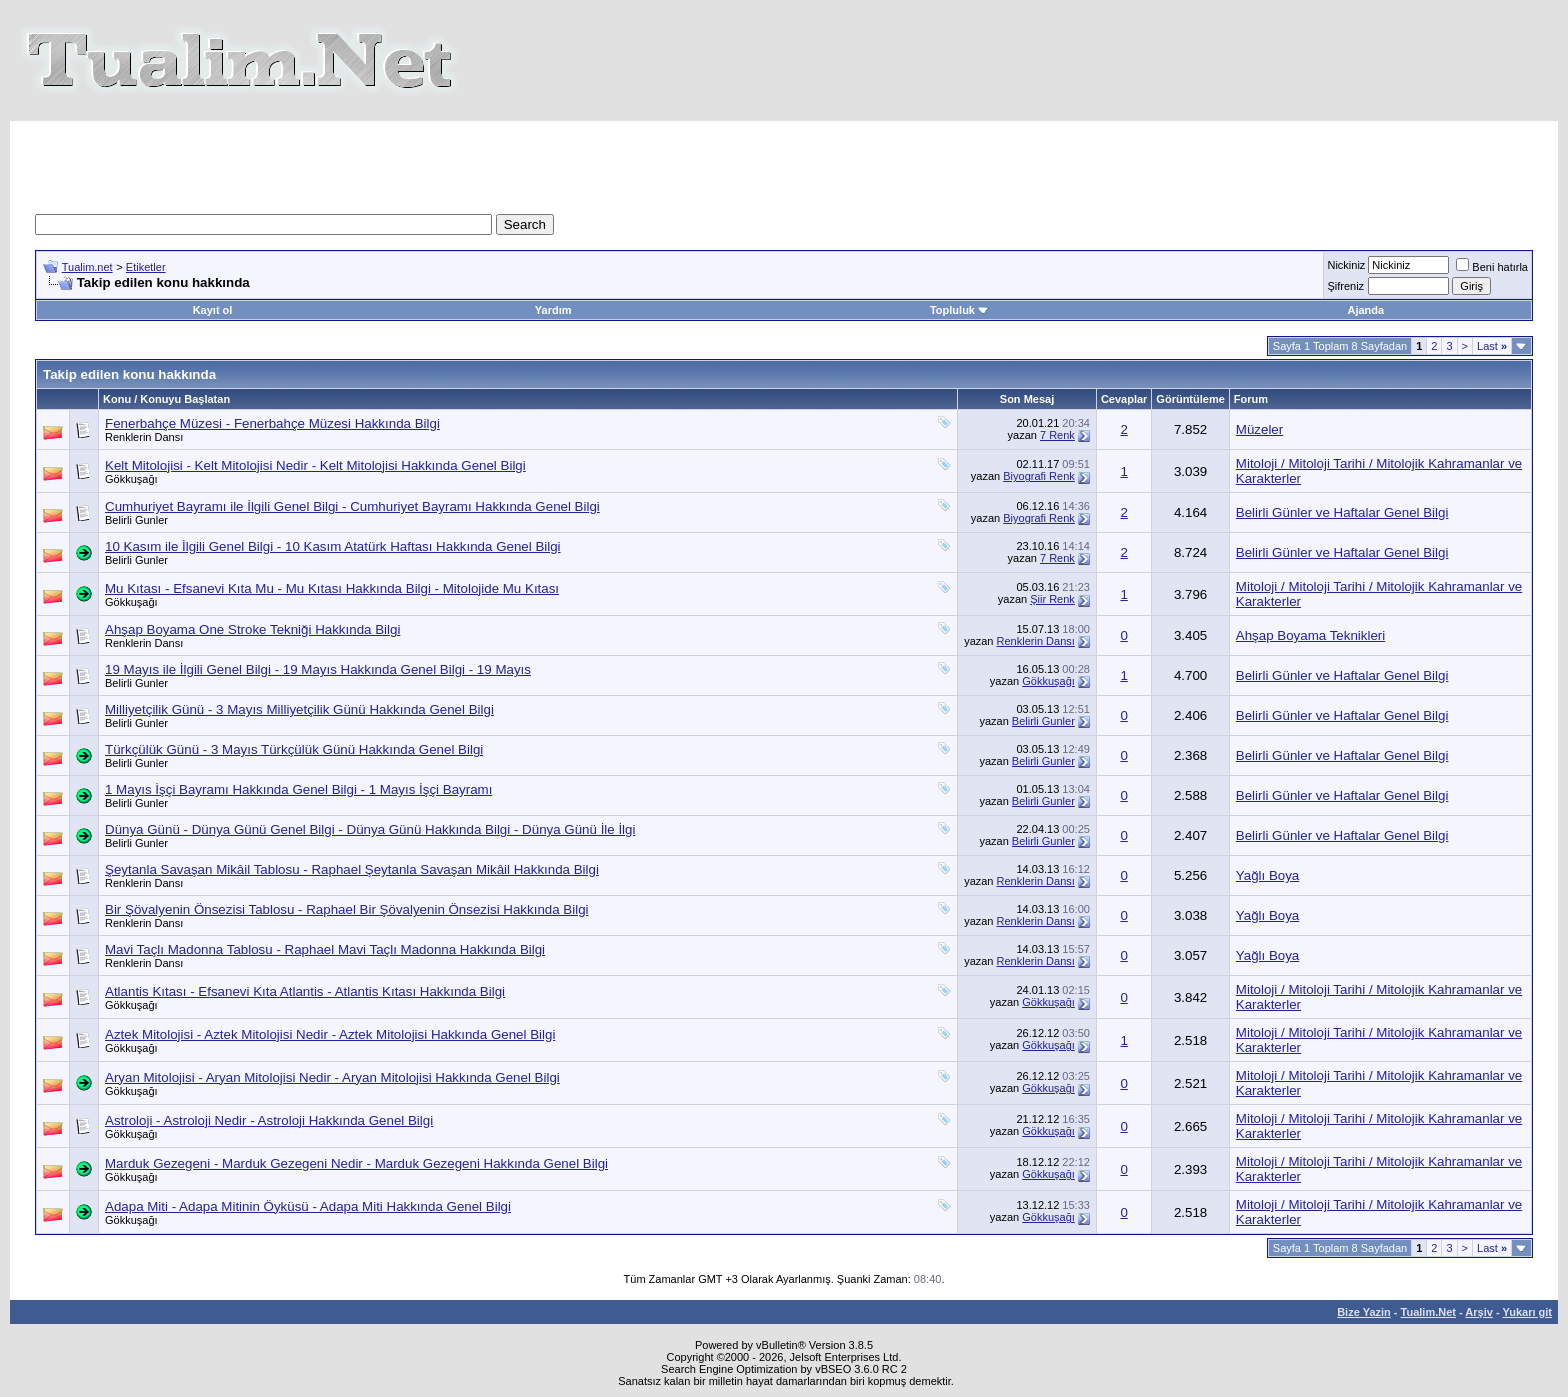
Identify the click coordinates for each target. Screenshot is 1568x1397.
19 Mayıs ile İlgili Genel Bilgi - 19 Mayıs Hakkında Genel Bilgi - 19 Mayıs (318, 669)
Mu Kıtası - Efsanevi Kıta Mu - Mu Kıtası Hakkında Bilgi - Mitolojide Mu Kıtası (332, 588)
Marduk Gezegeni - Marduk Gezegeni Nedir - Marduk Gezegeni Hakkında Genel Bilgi (356, 1163)
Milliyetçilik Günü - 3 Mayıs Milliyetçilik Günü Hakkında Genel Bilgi (299, 709)
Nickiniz (1346, 265)
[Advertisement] (418, 166)
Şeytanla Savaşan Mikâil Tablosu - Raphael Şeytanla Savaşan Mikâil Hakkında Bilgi (352, 869)
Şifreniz (1345, 286)
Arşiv (1479, 1312)
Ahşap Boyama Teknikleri (1310, 635)
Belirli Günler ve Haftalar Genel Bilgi (1342, 512)
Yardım (553, 310)
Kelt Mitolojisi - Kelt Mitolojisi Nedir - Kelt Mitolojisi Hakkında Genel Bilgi (315, 465)
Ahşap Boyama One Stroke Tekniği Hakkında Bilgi (252, 629)
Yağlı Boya (1267, 875)
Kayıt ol (213, 310)
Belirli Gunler (136, 520)
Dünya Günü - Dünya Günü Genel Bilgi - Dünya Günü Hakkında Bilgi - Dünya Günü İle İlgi (370, 829)
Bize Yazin (1364, 1312)
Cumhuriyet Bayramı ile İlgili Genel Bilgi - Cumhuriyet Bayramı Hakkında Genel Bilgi (352, 506)
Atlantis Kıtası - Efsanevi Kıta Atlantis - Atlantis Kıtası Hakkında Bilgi (305, 991)
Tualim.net (87, 267)
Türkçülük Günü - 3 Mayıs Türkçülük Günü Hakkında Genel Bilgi (294, 749)
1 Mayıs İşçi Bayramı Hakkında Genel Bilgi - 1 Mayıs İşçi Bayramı (298, 789)
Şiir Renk (1052, 599)
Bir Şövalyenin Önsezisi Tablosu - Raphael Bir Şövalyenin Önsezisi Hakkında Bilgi (347, 909)
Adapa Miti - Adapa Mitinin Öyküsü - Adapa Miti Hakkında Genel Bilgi (308, 1206)
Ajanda (1365, 310)
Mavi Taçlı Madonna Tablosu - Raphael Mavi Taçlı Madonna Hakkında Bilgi (325, 949)
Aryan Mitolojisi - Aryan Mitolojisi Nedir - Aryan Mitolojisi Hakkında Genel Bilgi (332, 1077)
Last (1492, 346)
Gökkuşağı (131, 479)
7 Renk (1057, 435)
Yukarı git (1527, 1312)
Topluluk (959, 310)
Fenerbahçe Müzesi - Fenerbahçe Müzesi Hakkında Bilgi (272, 423)
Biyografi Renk (1039, 476)
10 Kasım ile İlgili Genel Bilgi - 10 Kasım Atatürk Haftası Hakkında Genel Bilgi (333, 546)
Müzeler (1259, 429)
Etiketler (146, 267)
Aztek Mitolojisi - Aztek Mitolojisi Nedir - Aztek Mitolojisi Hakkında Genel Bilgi (330, 1034)
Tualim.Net (1428, 1312)
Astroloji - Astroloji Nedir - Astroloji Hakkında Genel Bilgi (269, 1120)
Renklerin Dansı (144, 437)
